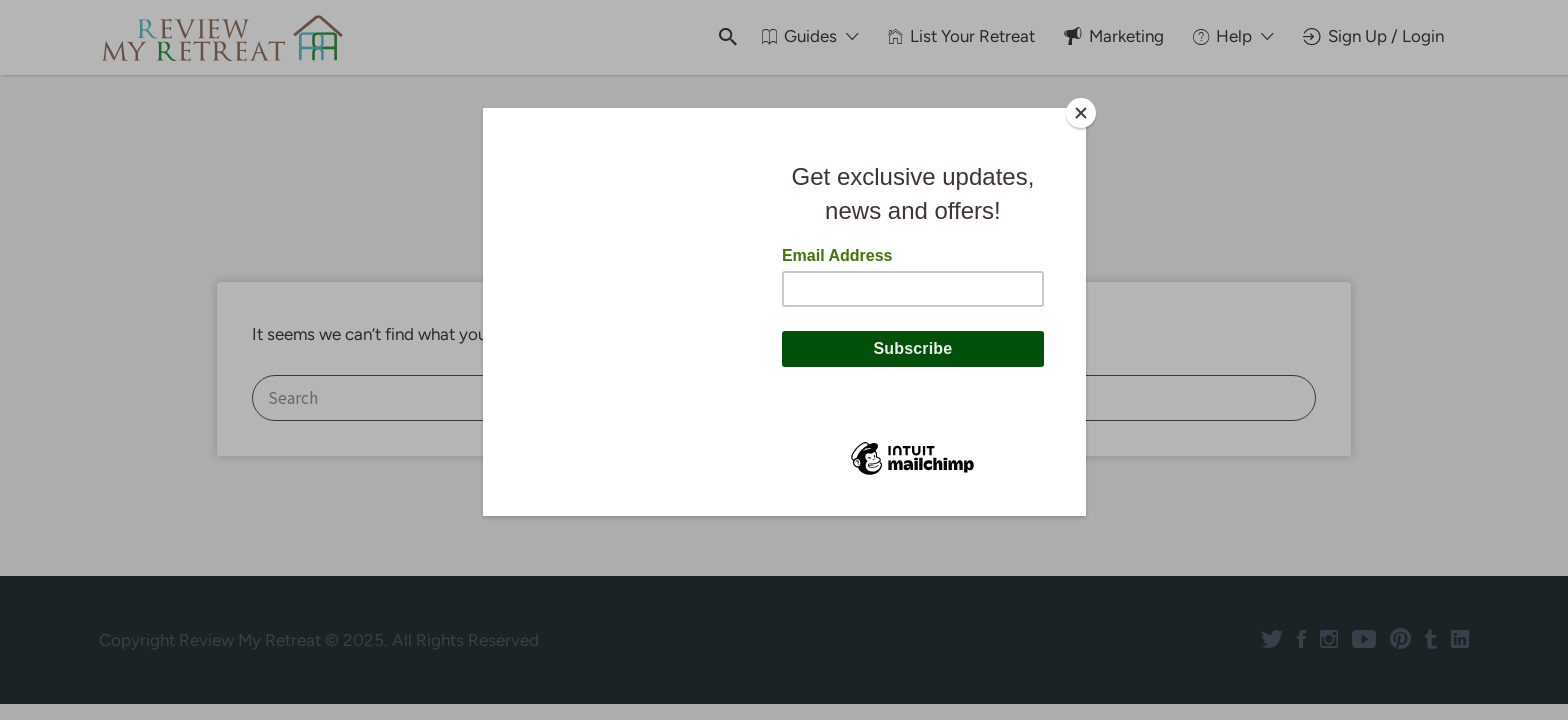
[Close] (1081, 113)
